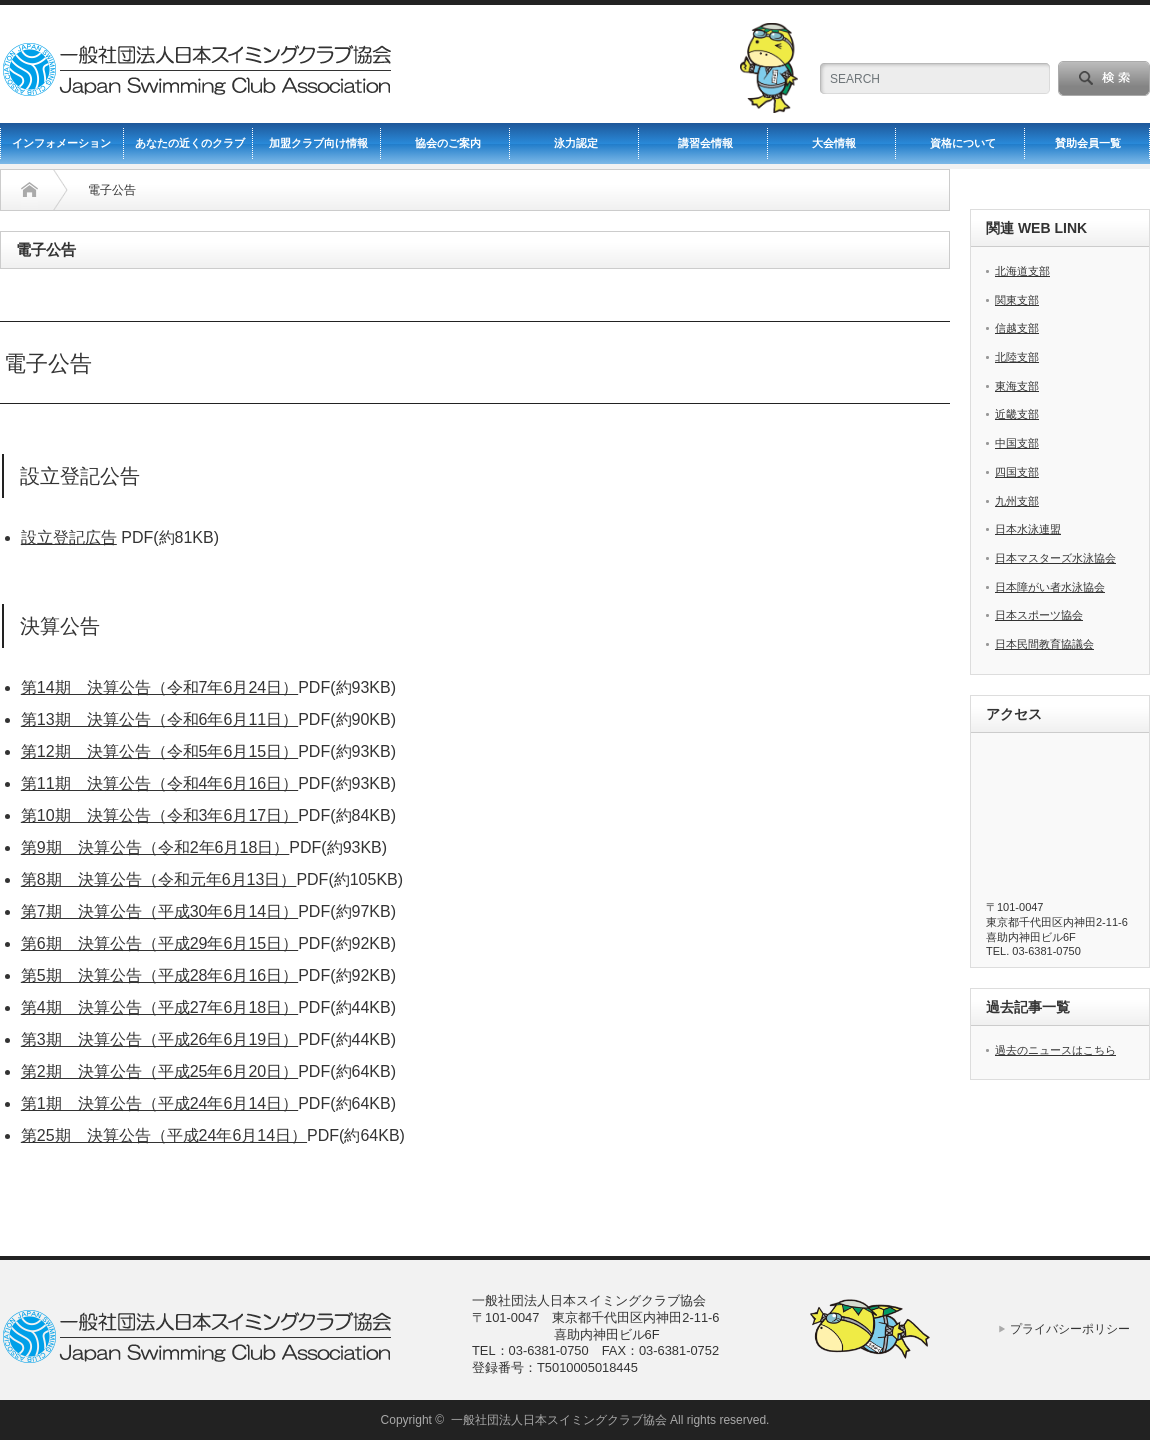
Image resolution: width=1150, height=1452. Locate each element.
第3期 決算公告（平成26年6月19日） (159, 1039)
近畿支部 (1017, 414)
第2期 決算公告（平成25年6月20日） (159, 1071)
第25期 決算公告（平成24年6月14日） (164, 1135)
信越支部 (1017, 328)
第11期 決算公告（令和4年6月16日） (159, 783)
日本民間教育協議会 (1044, 644)
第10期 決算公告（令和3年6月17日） (159, 815)
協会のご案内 (448, 143)
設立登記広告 (69, 537)
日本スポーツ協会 (1039, 615)
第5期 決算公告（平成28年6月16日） (159, 975)
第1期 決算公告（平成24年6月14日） (159, 1103)
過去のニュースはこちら (1055, 1050)
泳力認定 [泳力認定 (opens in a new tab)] (576, 143)
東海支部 (1017, 386)
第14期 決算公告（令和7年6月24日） (159, 687)
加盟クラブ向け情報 (318, 143)
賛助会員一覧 (1088, 143)
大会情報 (834, 143)
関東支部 (1017, 300)
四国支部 (1017, 472)
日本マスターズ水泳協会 (1055, 558)
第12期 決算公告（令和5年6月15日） (159, 751)
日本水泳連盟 (1028, 529)
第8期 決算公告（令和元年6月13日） (159, 879)
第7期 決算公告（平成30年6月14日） (159, 911)
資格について (963, 143)
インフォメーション (61, 143)
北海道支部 (1022, 271)
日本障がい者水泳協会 (1050, 587)
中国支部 (1017, 443)
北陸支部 (1017, 357)
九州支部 (1017, 501)
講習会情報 (705, 143)
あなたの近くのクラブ (190, 143)
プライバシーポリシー (1070, 1329)
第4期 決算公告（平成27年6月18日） (159, 1007)
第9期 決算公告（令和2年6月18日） (155, 847)
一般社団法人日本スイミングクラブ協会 (559, 1420)
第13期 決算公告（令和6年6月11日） (159, 719)
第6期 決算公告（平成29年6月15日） (159, 943)
